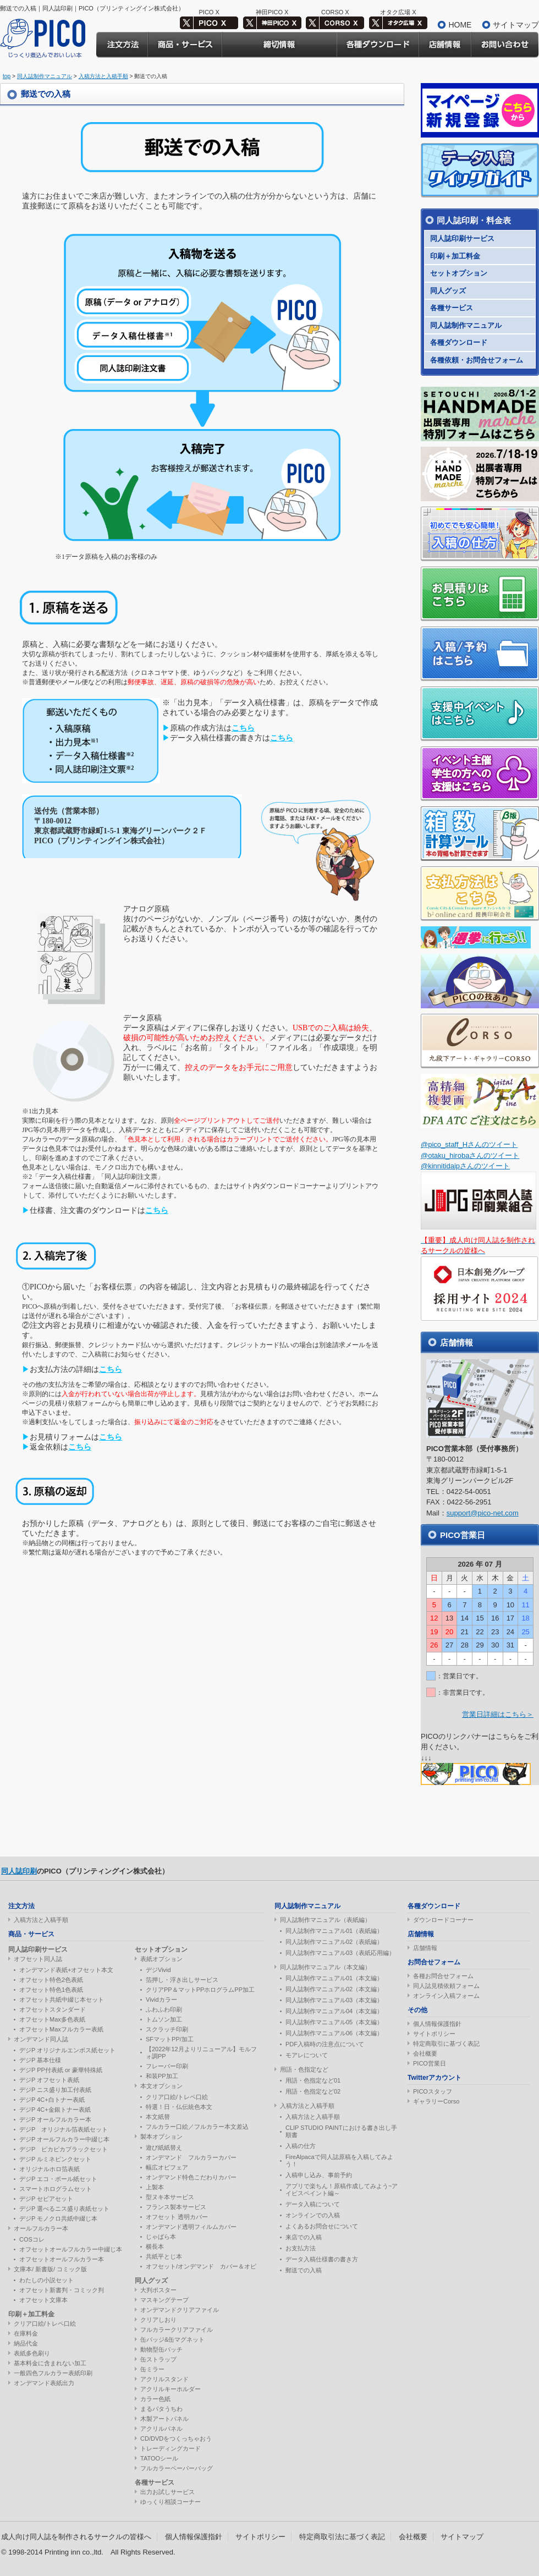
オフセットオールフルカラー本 (61, 2259)
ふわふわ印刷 (164, 2009)
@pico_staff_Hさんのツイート (469, 1144)
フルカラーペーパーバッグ (176, 2468)
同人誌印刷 (19, 1871)
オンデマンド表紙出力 (44, 2383)
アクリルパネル (161, 2428)
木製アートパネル (164, 2418)
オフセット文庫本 (43, 2300)
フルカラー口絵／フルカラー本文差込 (197, 2126)
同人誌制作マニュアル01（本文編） (334, 1978)
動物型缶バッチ (161, 2349)
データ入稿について (312, 2204)
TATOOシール (159, 2458)
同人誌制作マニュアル (44, 76)
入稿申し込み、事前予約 (318, 2175)
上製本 (155, 2187)
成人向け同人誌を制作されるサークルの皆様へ (76, 2537)
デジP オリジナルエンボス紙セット (67, 2050)
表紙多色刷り (32, 2353)
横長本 (155, 2246)
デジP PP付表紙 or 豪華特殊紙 (60, 2070)
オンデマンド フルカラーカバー (191, 2157)
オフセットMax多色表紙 (52, 2019)
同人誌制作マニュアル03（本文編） (334, 2000)
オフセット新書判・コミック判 (61, 2290)
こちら (243, 728)
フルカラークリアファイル (176, 2329)
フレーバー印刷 (167, 2066)
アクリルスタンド (164, 2379)
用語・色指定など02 (312, 2091)
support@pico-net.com (483, 1513)
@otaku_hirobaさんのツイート (470, 1155)
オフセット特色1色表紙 (51, 1989)
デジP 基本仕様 (40, 2060)
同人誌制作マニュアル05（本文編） (334, 2022)
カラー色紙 (155, 2399)
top (6, 76)
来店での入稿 (303, 2237)
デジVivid (158, 1970)
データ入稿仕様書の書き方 (321, 2259)
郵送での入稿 (303, 2270)
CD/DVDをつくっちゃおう (176, 2438)
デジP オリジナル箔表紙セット (63, 2129)
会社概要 (425, 2053)
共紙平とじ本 (164, 2256)
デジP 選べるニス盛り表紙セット (64, 2208)
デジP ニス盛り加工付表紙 (55, 2089)
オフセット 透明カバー (177, 2217)
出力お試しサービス (167, 2492)
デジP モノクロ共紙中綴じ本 (58, 2218)
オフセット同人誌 (38, 1959)
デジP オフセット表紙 (49, 2080)
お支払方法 (300, 2248)
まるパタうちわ (161, 2408)
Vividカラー (161, 1999)
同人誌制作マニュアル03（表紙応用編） (340, 1952)
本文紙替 (158, 2116)
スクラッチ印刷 (167, 2029)
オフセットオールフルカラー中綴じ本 (70, 2249)
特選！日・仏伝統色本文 (179, 2106)
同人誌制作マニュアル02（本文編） (334, 1989)
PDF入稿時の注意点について (324, 2044)
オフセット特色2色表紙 (51, 1979)
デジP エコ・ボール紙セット (58, 2179)
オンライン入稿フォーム (446, 1995)
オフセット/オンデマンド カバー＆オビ (201, 2266)
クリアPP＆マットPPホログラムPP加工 (200, 1989)
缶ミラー (152, 2369)
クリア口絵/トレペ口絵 (45, 2323)
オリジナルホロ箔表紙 (49, 2169)
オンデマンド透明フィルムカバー (191, 2226)
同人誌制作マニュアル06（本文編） (334, 2033)
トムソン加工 (164, 2019)
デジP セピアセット (46, 2198)
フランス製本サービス (176, 2207)
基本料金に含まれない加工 (50, 2363)
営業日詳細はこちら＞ (498, 1714)
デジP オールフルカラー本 (55, 2119)
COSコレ (32, 2239)
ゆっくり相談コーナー (170, 2501)
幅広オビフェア (167, 2167)
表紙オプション (161, 1959)
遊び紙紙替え (164, 2147)
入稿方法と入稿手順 (103, 76)
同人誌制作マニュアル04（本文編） (334, 2011)
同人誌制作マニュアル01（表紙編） (334, 1930)
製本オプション (161, 2136)
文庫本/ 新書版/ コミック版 (50, 2269)
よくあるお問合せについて (321, 2226)
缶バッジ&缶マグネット (172, 2339)
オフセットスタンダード (52, 2009)
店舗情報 (425, 1948)
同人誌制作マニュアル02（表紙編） (334, 1941)
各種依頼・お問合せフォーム (476, 360)
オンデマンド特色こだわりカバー (191, 2177)
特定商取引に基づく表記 (446, 2043)
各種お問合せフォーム (443, 1976)
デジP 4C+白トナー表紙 (52, 2099)
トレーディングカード (170, 2448)
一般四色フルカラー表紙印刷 (53, 2373)
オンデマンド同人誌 (41, 2039)
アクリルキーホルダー (170, 2389)
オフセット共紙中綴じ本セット (61, 1999)
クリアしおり (158, 2319)
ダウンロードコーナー (443, 1919)
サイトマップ (516, 24)
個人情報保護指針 (437, 2023)
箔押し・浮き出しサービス (182, 1979)
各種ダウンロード (458, 342)
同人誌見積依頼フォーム (446, 1985)
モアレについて (306, 2055)
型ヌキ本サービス (170, 2197)
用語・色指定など (304, 2069)
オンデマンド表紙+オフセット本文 (66, 1970)
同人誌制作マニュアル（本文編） (325, 1967)
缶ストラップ (158, 2359)
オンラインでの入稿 (312, 2215)
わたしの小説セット (46, 2280)
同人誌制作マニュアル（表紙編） (325, 1919)
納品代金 (26, 2343)
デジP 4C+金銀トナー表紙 (55, 2109)
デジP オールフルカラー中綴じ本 (64, 2139)
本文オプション (161, 2086)
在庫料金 (26, 2333)
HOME (459, 24)
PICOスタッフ (432, 2091)
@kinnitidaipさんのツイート (465, 1166)
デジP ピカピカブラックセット (63, 2149)
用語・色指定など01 (312, 2080)
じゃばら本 (161, 2236)
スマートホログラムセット (55, 2188)
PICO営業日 (429, 2063)
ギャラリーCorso (436, 2101)
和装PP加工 (162, 2076)
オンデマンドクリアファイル (179, 2309)
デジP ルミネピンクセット (55, 2159)
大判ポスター (158, 2290)
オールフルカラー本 (41, 2228)
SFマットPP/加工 (170, 2039)
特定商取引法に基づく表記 (342, 2537)
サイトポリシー (434, 2033)
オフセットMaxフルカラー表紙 (61, 2029)
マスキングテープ (164, 2300)
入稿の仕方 (300, 2146)
